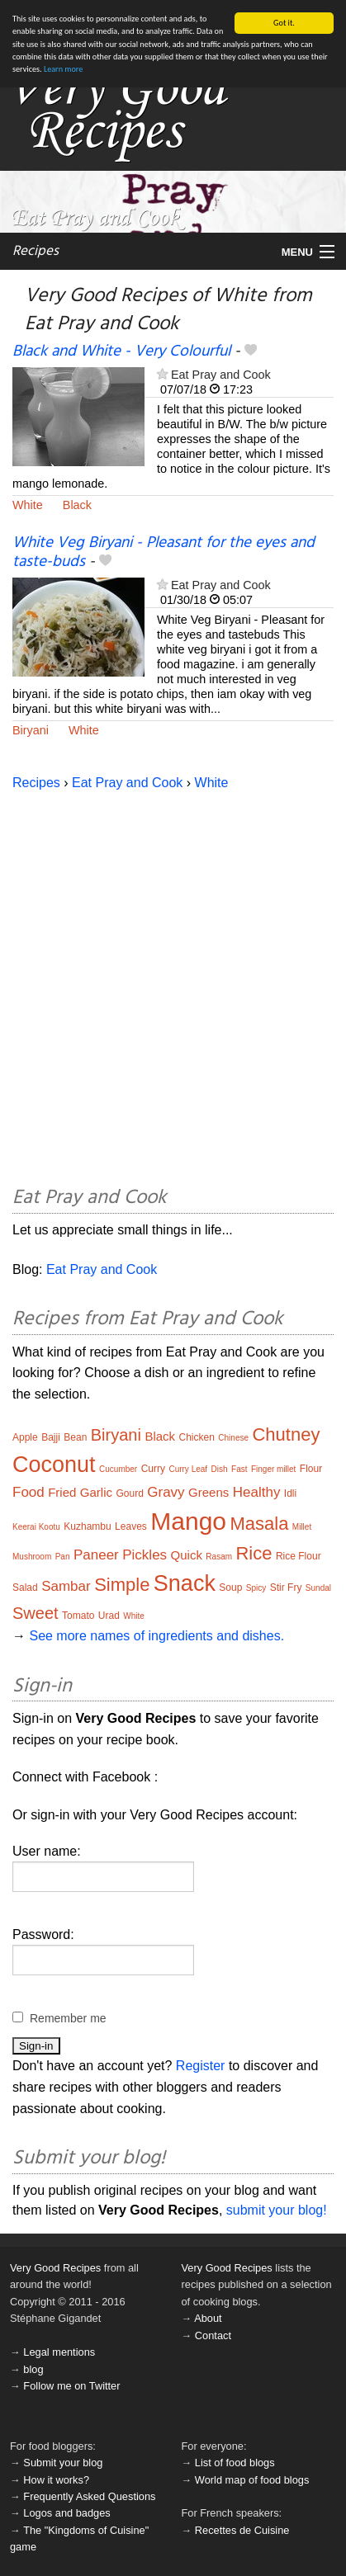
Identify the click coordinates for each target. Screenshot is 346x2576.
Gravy (165, 1492)
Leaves (131, 1526)
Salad (25, 1587)
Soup (230, 1587)
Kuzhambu (87, 1526)
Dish (219, 1469)
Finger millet (273, 1469)
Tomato (78, 1615)
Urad (109, 1615)
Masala (259, 1523)
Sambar (66, 1586)
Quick (186, 1555)
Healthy (257, 1492)
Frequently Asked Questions (89, 2496)
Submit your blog (62, 2462)
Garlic (96, 1492)
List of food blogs (235, 2462)
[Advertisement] (173, 985)
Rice (253, 1553)
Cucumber (118, 1469)
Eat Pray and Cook (221, 374)
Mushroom (31, 1556)
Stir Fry (286, 1587)
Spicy (256, 1587)
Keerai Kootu (36, 1526)
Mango (188, 1521)
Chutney (286, 1434)
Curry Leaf (187, 1469)
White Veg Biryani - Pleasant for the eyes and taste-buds (163, 552)
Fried (62, 1492)
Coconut (54, 1464)
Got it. (284, 22)
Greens (208, 1492)
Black (77, 505)
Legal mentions (59, 2352)
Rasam (219, 1556)
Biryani (30, 730)
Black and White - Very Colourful (121, 351)
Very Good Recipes (55, 2268)
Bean (75, 1437)
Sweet (35, 1613)
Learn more (63, 69)
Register (200, 2066)
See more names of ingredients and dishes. (156, 1636)
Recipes (35, 251)
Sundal (318, 1587)
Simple (121, 1584)
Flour (311, 1468)
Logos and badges (66, 2513)
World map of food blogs (252, 2479)
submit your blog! (276, 2210)
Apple (25, 1437)
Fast (239, 1469)
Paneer (96, 1555)
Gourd (129, 1493)
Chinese (233, 1437)
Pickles (144, 1555)
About (207, 2318)
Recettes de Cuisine (242, 2530)
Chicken (197, 1437)
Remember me (68, 2018)
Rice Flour (298, 1556)
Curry (153, 1468)
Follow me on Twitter (71, 2386)
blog (33, 2369)
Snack (185, 1583)
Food (28, 1492)
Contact (213, 2335)
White (27, 505)
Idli (290, 1493)
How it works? (56, 2479)
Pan (62, 1556)
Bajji (50, 1437)
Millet (301, 1526)
